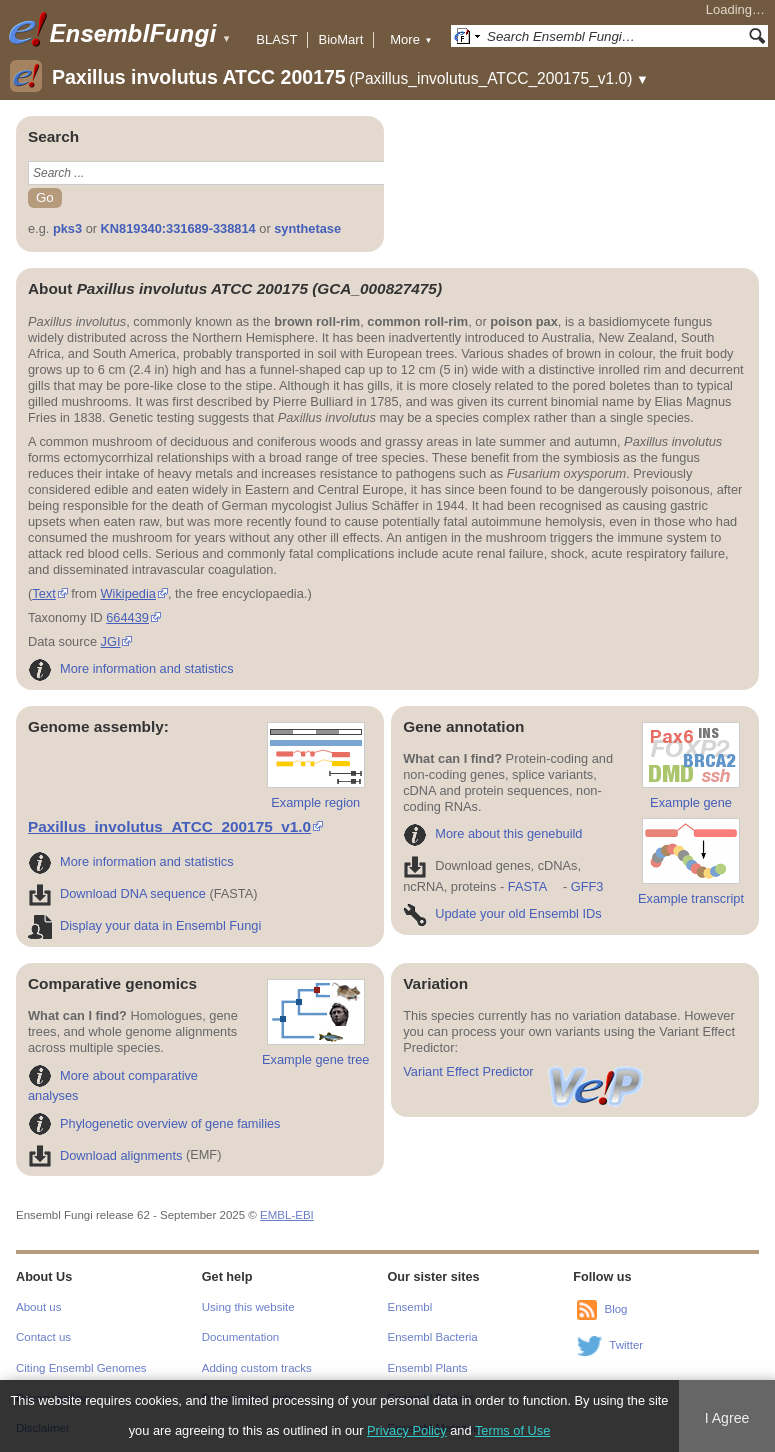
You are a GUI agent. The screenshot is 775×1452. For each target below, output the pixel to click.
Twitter (626, 1345)
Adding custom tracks (257, 1368)
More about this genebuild (492, 833)
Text (43, 593)
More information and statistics (131, 668)
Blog (615, 1309)
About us (38, 1307)
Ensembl (410, 1307)
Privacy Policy (407, 1430)
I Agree (727, 1418)
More (411, 39)
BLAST (276, 39)
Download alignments (105, 1155)
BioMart (340, 39)
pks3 (67, 228)
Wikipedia (127, 593)
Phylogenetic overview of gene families (154, 1123)
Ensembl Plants (428, 1368)
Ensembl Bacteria (433, 1337)
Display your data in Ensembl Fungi (144, 925)
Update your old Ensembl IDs (502, 913)
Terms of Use (512, 1430)
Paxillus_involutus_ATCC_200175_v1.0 (169, 826)
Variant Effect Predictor (524, 1071)
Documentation (240, 1337)
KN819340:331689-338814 (178, 228)
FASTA (527, 886)
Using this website (248, 1307)
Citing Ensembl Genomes (81, 1368)
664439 (127, 617)
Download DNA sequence (117, 893)
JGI (111, 641)
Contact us (43, 1337)
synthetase (307, 228)
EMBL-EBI (287, 1215)
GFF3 (586, 886)
